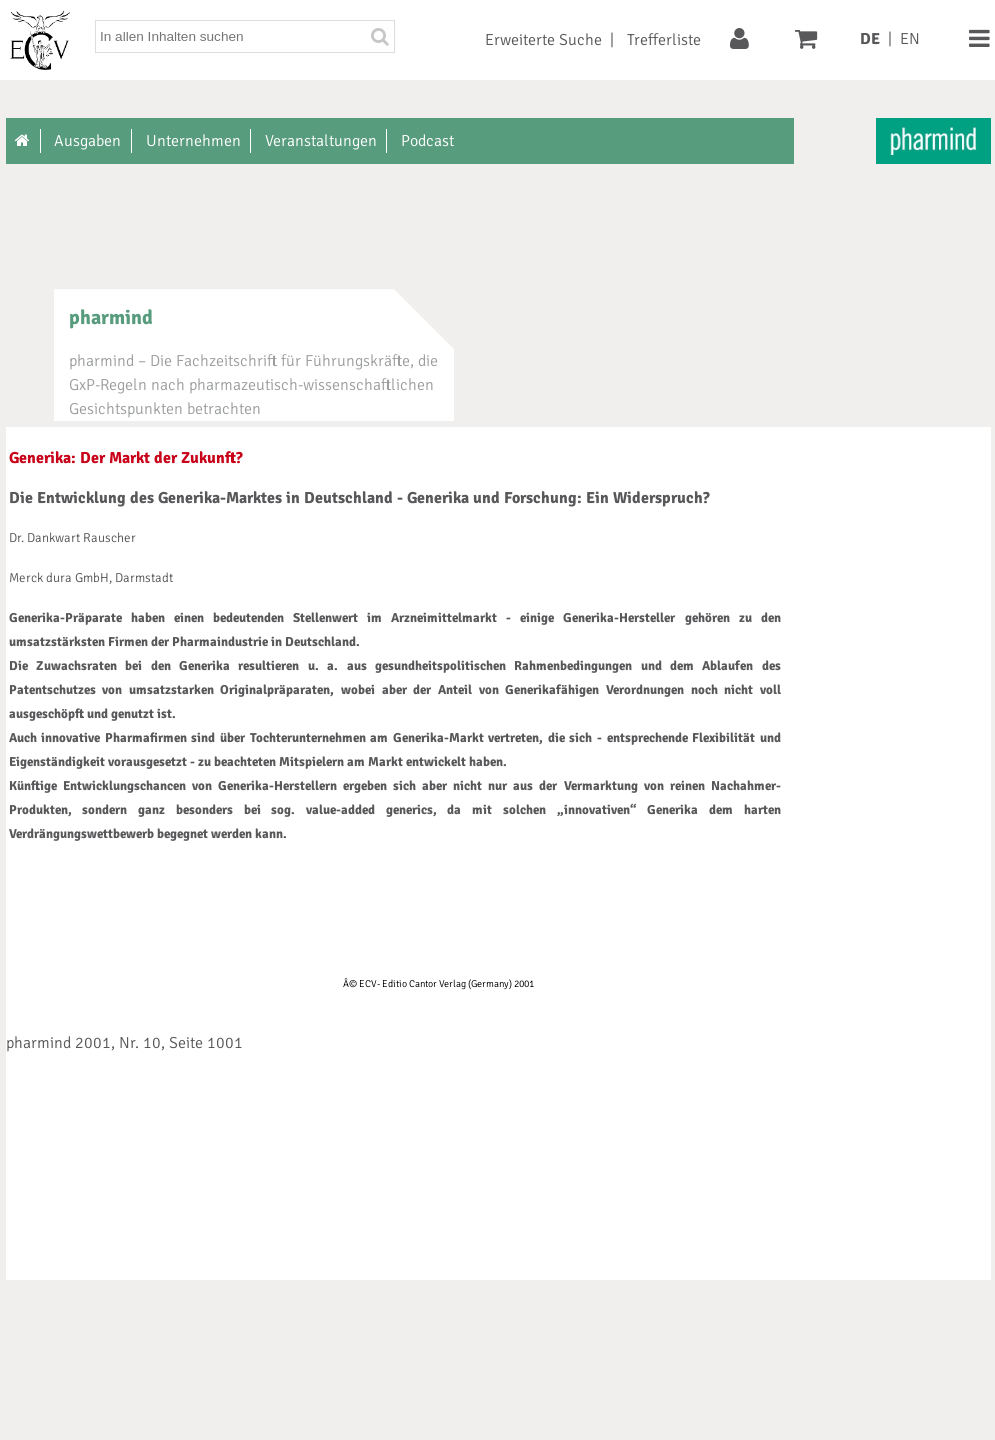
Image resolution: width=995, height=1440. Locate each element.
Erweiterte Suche (543, 40)
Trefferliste (664, 40)
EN (910, 39)
